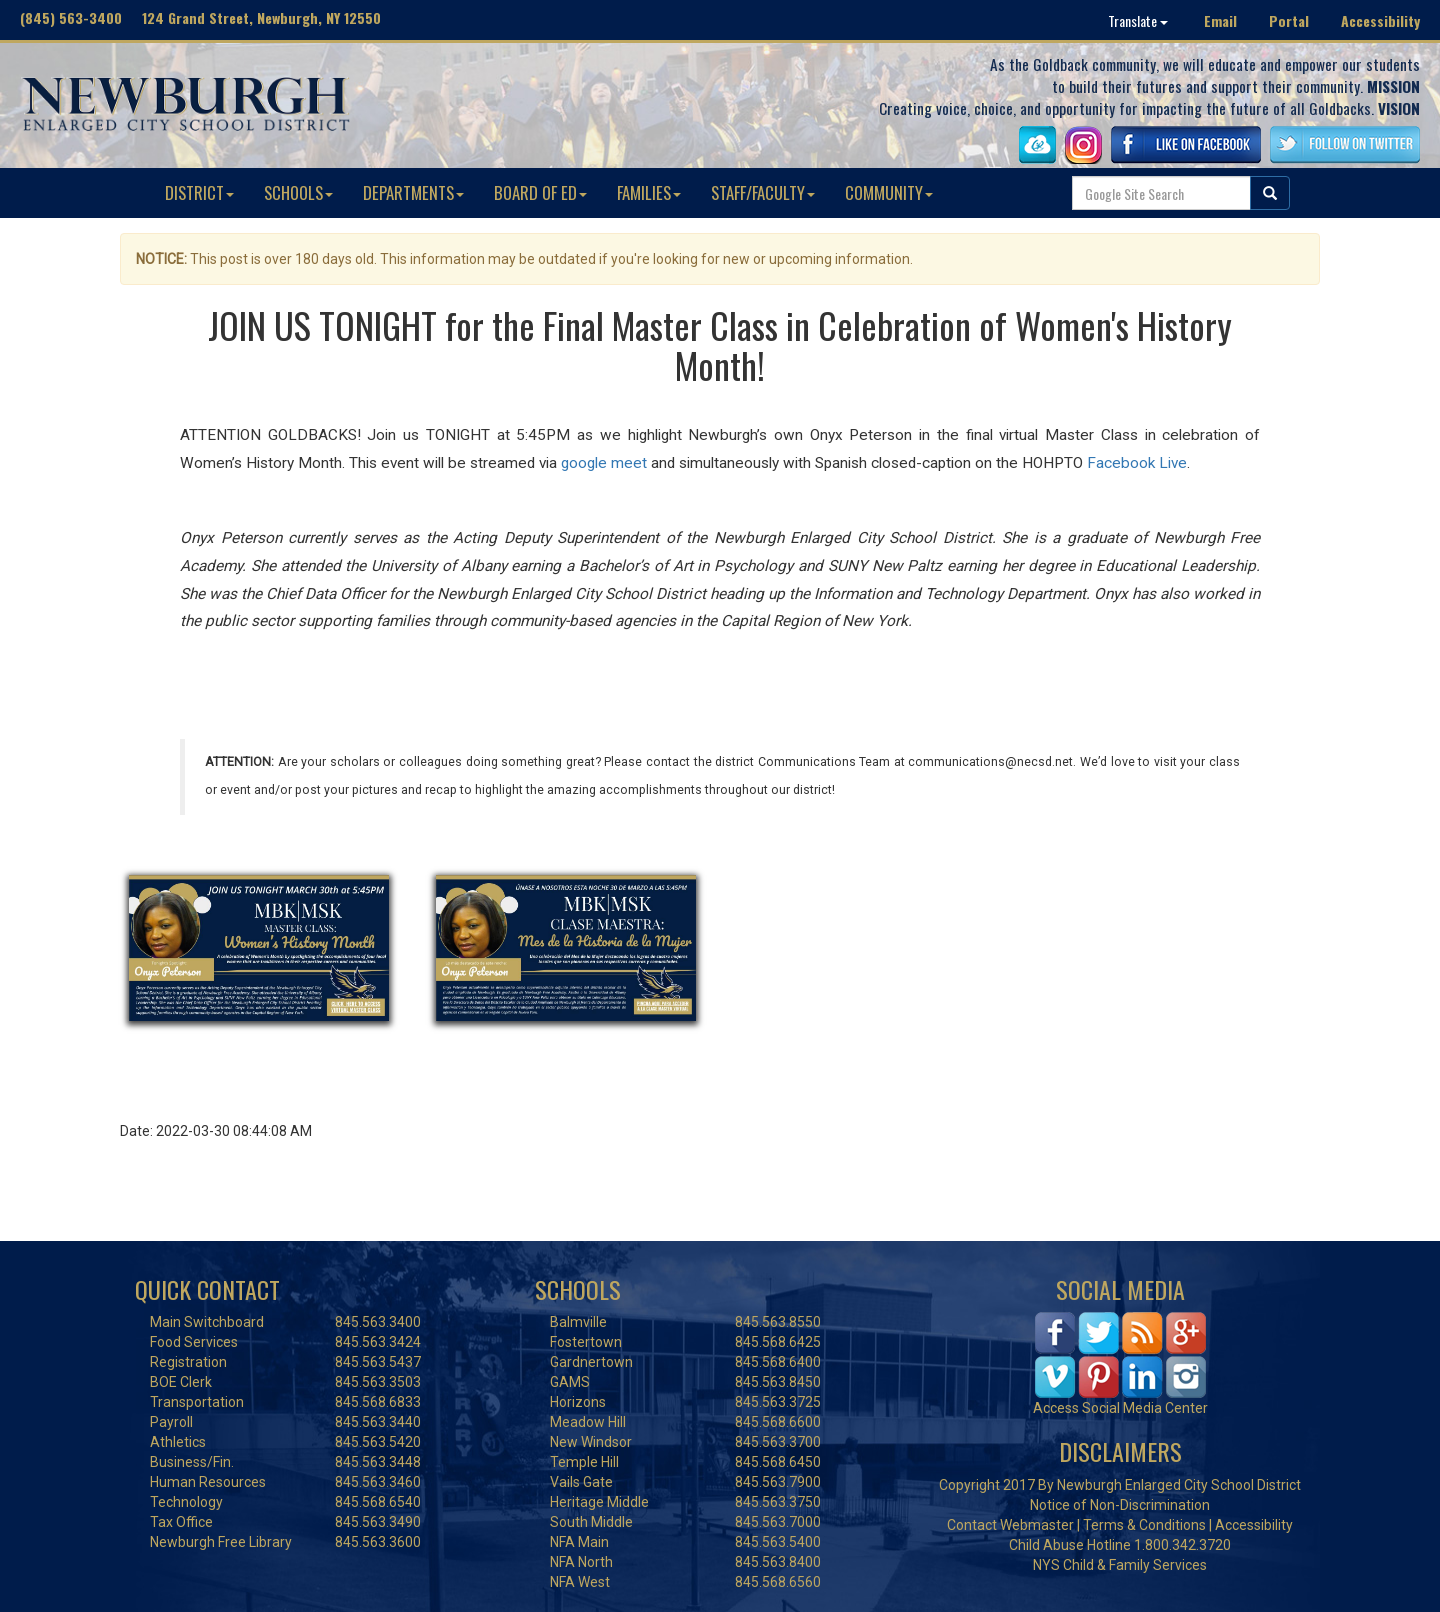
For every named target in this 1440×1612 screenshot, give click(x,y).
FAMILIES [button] (649, 192)
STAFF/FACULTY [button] (763, 192)
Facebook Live (1137, 463)
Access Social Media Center (1120, 1408)
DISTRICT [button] (199, 192)
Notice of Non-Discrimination (1120, 1505)
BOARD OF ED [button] (540, 192)
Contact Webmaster (1010, 1525)
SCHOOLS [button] (298, 192)
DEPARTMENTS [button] (413, 192)
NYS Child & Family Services (1120, 1565)
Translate (1138, 20)
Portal (1289, 20)
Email (1220, 20)
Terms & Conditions (1144, 1525)
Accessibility (1380, 20)
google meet (604, 463)
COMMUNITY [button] (889, 192)
